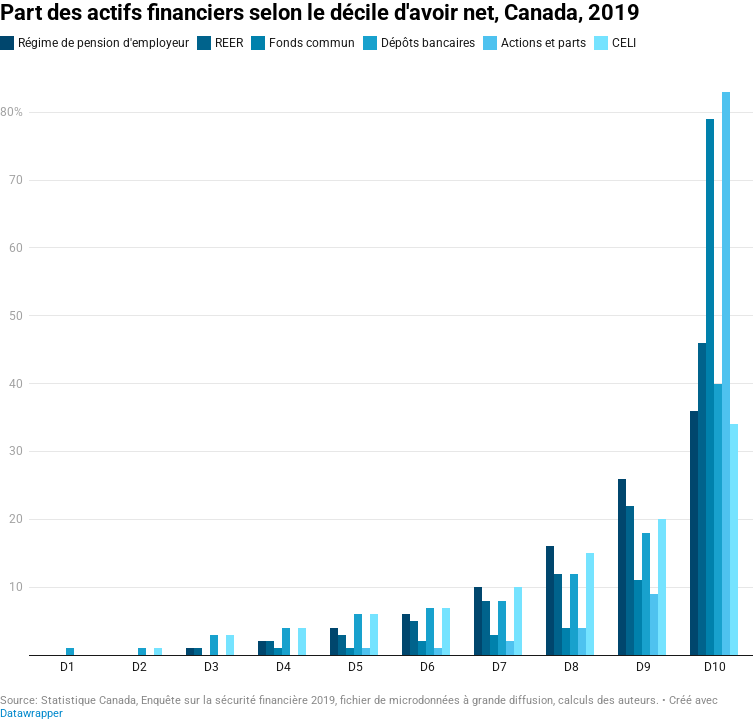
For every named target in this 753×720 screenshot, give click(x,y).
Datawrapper (31, 713)
